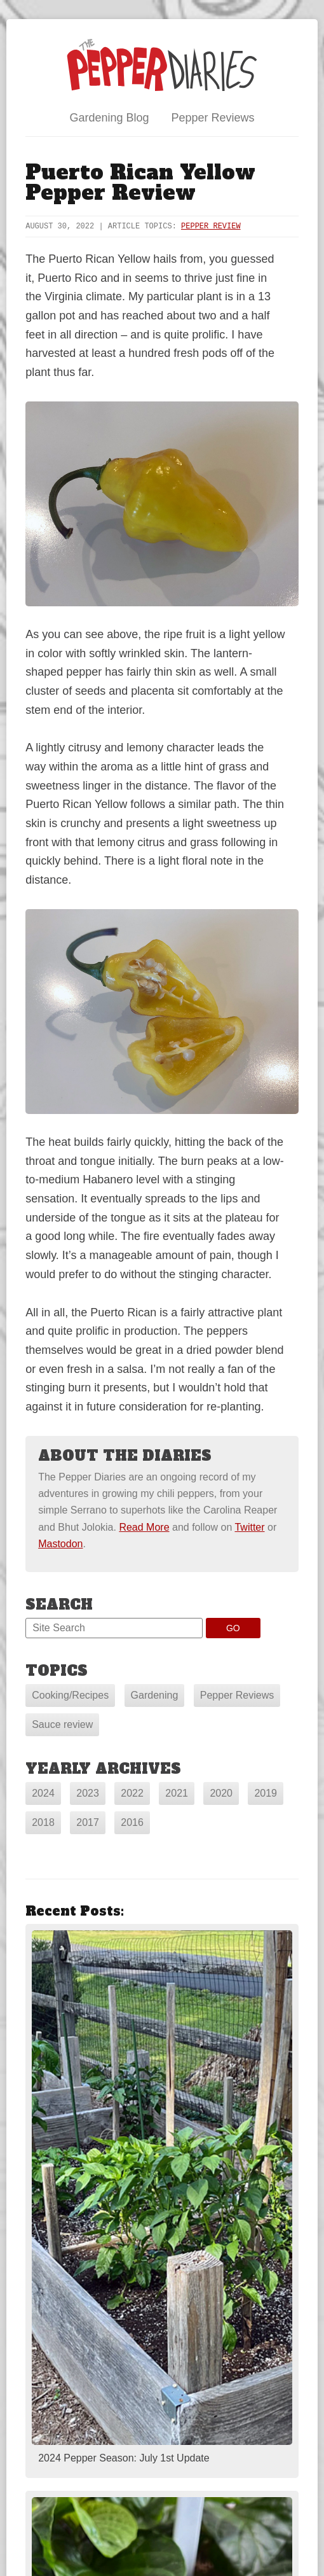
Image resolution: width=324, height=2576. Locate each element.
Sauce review (62, 1724)
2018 (43, 1822)
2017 (87, 1822)
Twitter (249, 1527)
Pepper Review (211, 226)
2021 (176, 1793)
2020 (221, 1793)
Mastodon (60, 1543)
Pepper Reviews (213, 117)
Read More (144, 1527)
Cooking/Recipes (70, 1695)
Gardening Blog (109, 117)
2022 (132, 1793)
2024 (43, 1793)
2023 (87, 1793)
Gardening (155, 1695)
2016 (132, 1822)
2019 (265, 1793)
